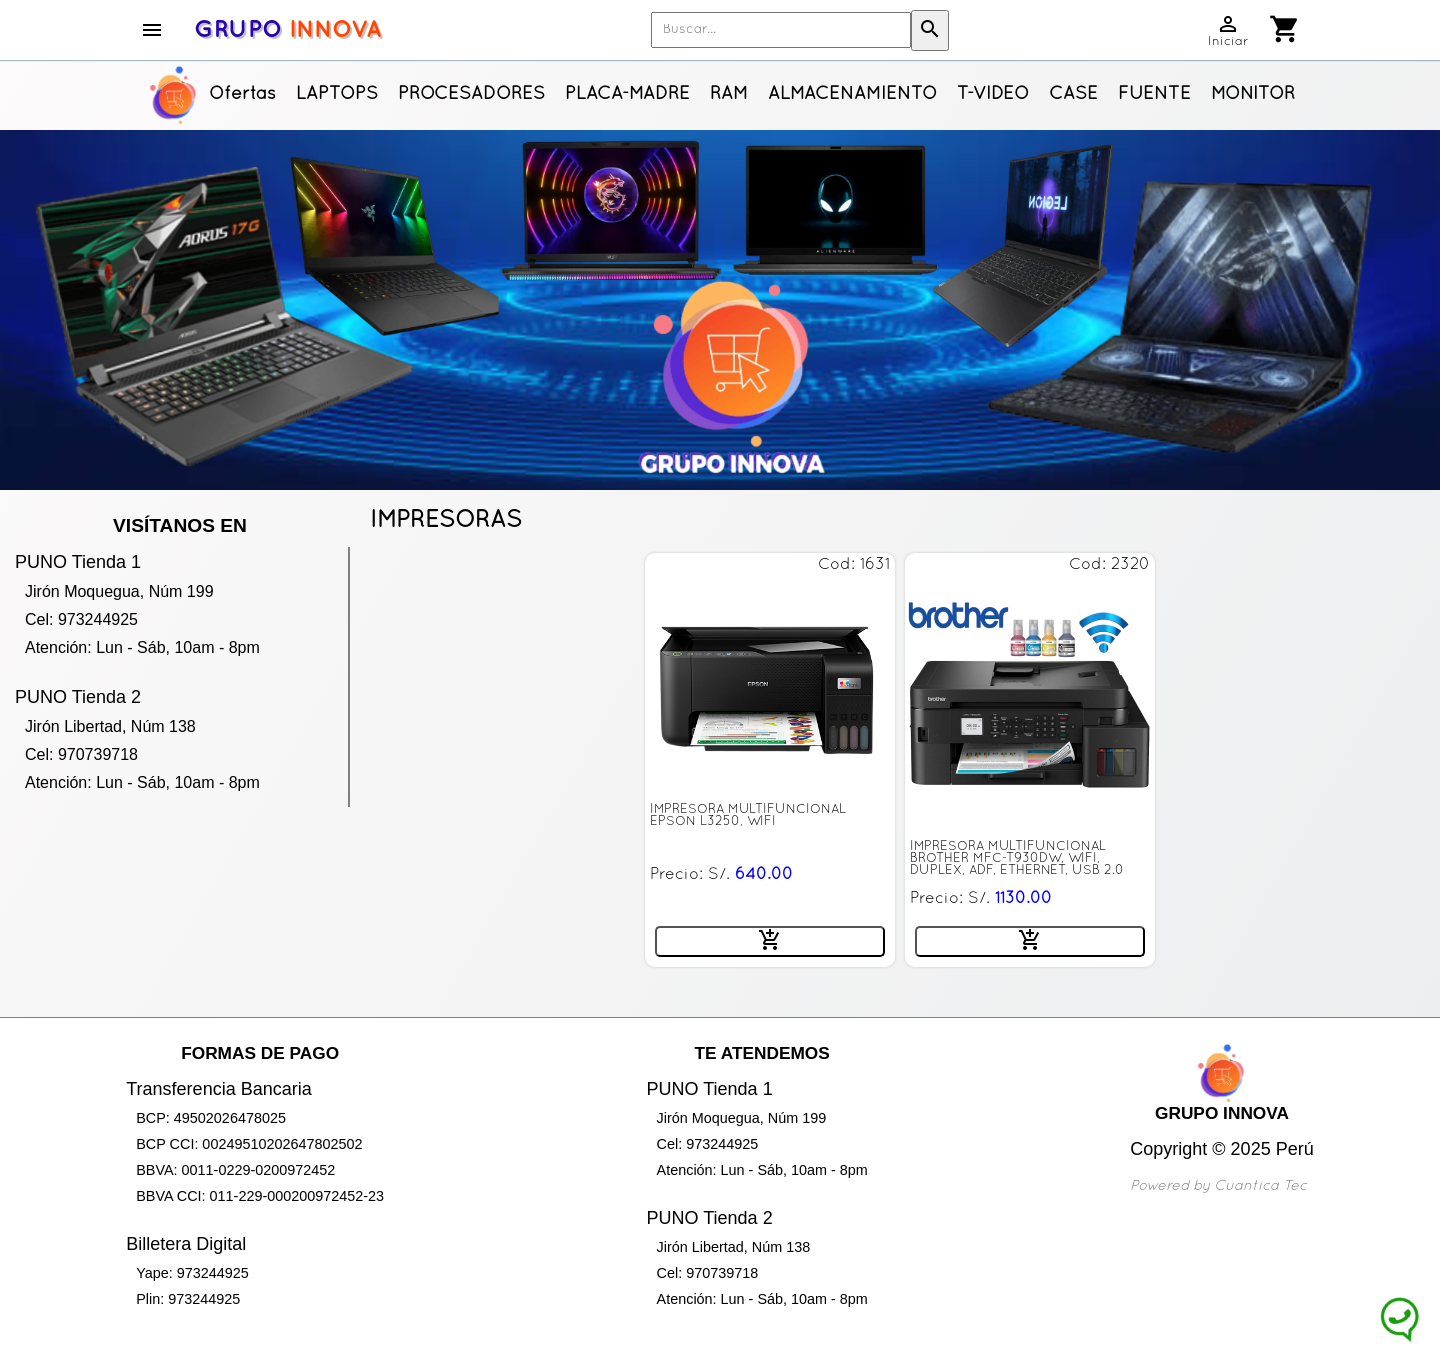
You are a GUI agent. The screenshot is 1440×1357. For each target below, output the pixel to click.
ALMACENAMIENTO (852, 94)
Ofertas (242, 94)
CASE (1073, 94)
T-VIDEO (993, 94)
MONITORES (1264, 94)
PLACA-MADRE (627, 94)
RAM (729, 94)
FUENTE (1154, 94)
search (930, 29)
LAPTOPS (337, 94)
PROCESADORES (471, 94)
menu (152, 30)
